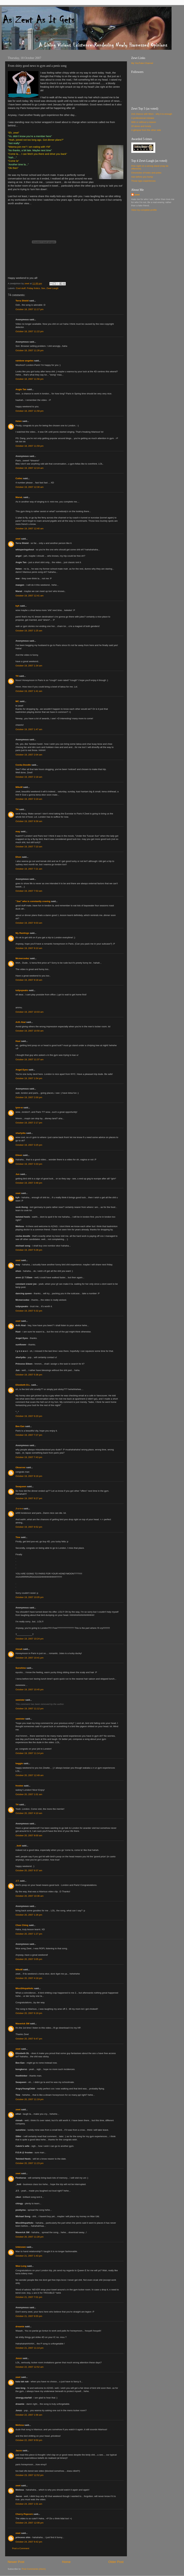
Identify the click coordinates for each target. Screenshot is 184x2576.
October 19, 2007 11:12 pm (29, 1708)
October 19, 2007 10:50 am (29, 1030)
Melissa (20, 2425)
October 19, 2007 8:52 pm (29, 1527)
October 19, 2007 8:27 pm (29, 1498)
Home (66, 2562)
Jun (18, 1174)
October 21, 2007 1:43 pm (29, 2256)
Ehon (18, 857)
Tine (18, 1537)
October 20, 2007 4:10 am (29, 1813)
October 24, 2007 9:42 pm (29, 2541)
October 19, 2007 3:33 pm (29, 1164)
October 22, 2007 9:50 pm (29, 2440)
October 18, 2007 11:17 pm (29, 309)
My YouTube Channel (142, 63)
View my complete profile (144, 210)
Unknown (21, 2247)
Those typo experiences (143, 181)
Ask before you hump (142, 177)
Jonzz (19, 2358)
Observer (21, 1467)
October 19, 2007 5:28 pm (29, 1250)
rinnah (19, 1649)
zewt (18, 538)
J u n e (19, 1508)
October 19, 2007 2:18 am (29, 777)
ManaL (19, 497)
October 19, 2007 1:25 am (29, 630)
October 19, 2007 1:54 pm (29, 1078)
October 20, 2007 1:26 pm (29, 1915)
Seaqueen (21, 1486)
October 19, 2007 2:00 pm (29, 1097)
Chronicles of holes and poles (146, 172)
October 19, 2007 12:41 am (29, 595)
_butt (18, 1845)
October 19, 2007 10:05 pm (29, 1597)
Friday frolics (33, 288)
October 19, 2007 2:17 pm (29, 1122)
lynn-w (19, 1107)
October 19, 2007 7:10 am (29, 846)
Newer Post (16, 2562)
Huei (18, 1041)
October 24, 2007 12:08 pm (29, 2522)
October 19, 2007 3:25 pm (29, 1145)
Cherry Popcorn (24, 2514)
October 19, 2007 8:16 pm (29, 1476)
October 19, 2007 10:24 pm (29, 1638)
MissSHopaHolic (25, 1988)
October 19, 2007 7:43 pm (29, 1457)
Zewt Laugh (52, 288)
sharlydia (21, 1133)
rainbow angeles (25, 360)
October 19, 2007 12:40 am (29, 528)
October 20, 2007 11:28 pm (29, 2237)
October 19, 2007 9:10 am (29, 948)
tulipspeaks (22, 990)
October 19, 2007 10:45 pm (29, 1689)
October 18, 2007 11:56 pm (29, 379)
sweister (20, 1700)
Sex (43, 288)
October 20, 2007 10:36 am (29, 1896)
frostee (19, 1785)
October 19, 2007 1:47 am (29, 729)
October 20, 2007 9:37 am (29, 1870)
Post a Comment (20, 2548)
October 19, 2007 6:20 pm (29, 1416)
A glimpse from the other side (146, 130)
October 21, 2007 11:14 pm (29, 2348)
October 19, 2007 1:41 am (29, 691)
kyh (17, 606)
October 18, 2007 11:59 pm (29, 446)
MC (17, 701)
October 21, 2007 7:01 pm (29, 2297)
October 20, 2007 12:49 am (29, 1775)
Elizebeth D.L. (23, 1385)
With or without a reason (143, 122)
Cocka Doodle (23, 765)
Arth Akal (21, 1022)
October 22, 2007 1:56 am (29, 2415)
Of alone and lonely (141, 126)
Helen (19, 421)
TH (17, 676)
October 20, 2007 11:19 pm (29, 2099)
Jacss (19, 2450)
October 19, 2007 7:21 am (29, 869)
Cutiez (19, 478)
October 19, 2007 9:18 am (29, 980)
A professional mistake (142, 118)
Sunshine (21, 1668)
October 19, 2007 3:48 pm (29, 1183)
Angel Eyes (22, 1069)
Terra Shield (22, 300)
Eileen (19, 1155)
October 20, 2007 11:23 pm (29, 2163)
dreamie (20, 2326)
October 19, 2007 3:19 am (29, 799)
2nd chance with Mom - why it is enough (151, 114)
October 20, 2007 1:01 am (29, 1794)
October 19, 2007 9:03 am (29, 923)
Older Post (116, 2562)
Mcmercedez (22, 958)
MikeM (19, 787)
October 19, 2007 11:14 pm (29, 1753)
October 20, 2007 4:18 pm (29, 1978)
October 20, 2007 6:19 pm (29, 2013)
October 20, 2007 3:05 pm (29, 1959)
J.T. (17, 1881)
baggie (19, 1763)
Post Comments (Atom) (34, 2569)
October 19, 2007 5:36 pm (29, 1374)
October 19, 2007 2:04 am (29, 754)
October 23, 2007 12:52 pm (29, 2475)
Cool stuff (21, 288)
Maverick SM (22, 2023)
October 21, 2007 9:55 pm (29, 2316)
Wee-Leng (21, 2266)
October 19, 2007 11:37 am (29, 1059)
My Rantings (22, 933)
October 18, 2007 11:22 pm (29, 331)
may (18, 831)
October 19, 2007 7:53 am (29, 891)
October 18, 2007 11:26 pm (29, 350)
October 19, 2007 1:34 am (29, 665)
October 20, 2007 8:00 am (29, 1835)
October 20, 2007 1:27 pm (29, 1934)
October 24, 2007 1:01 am (29, 2504)
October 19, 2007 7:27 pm (29, 1435)
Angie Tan (21, 389)
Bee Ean (20, 1426)
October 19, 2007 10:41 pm (29, 1657)
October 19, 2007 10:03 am (29, 1012)
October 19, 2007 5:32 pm (29, 1310)
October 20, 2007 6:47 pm (29, 2038)
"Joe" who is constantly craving (33, 901)
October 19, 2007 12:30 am (29, 487)
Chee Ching (22, 1925)
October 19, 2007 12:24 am (29, 468)
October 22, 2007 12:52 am (29, 2367)
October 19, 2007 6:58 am (29, 821)
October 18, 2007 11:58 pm (29, 411)
